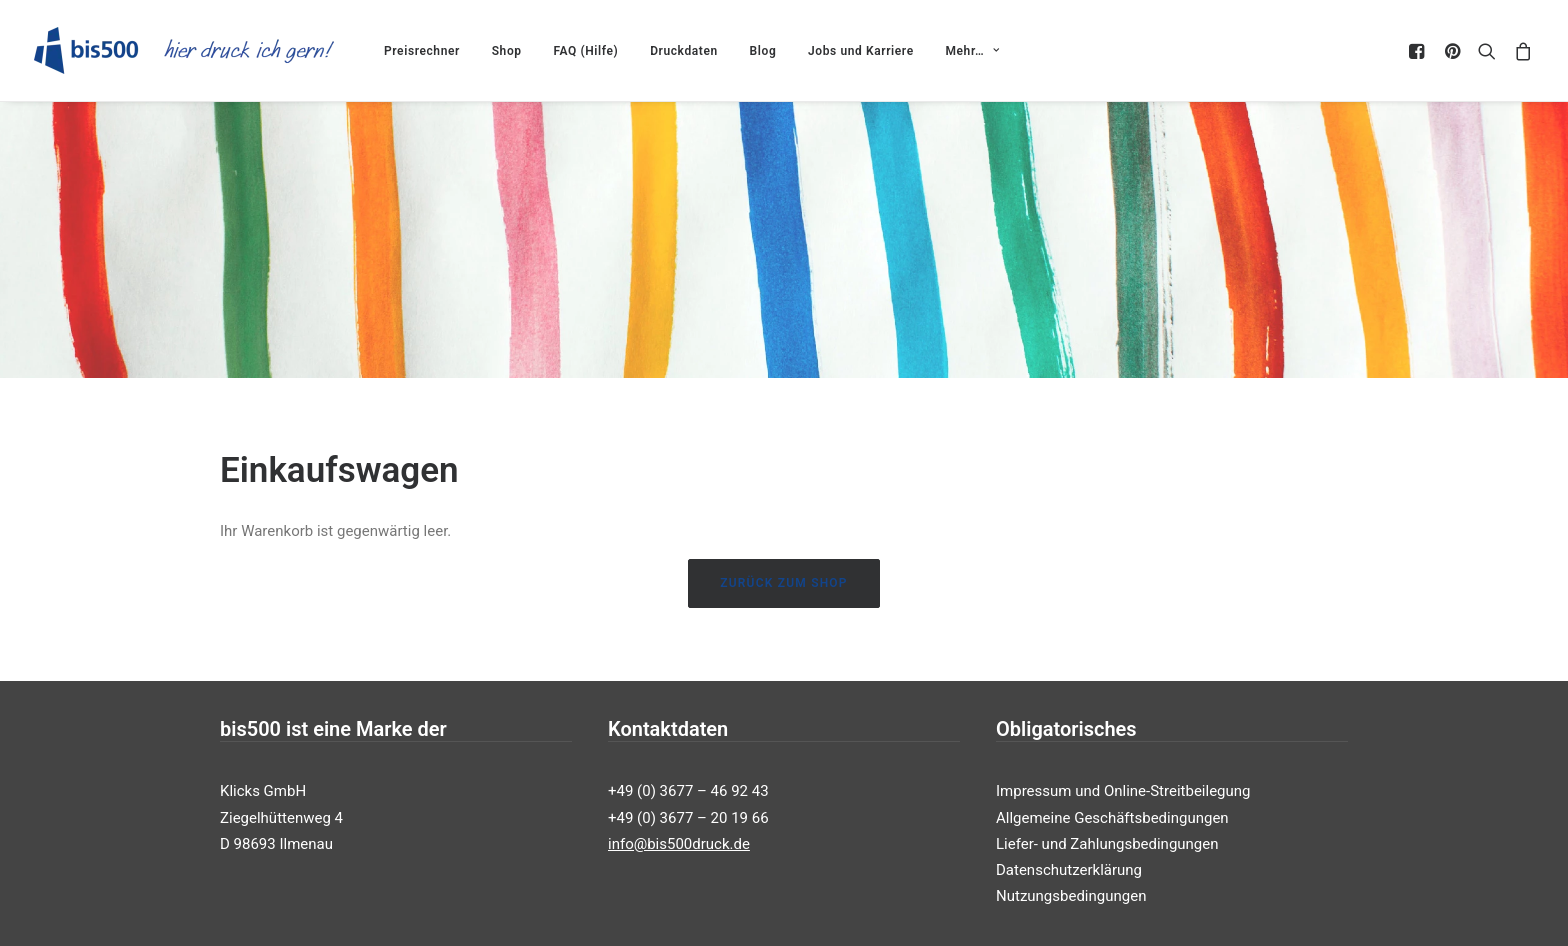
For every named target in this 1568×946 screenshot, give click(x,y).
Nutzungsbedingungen (1071, 871)
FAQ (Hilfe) (585, 51)
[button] (1419, 50)
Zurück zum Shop (784, 558)
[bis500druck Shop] (184, 50)
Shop (507, 51)
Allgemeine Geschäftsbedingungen (1112, 792)
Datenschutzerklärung (1069, 845)
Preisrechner (422, 51)
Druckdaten (684, 51)
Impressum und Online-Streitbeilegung (1123, 766)
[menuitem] (422, 50)
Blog (763, 51)
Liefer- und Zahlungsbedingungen (1107, 818)
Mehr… (972, 51)
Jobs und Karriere (861, 51)
